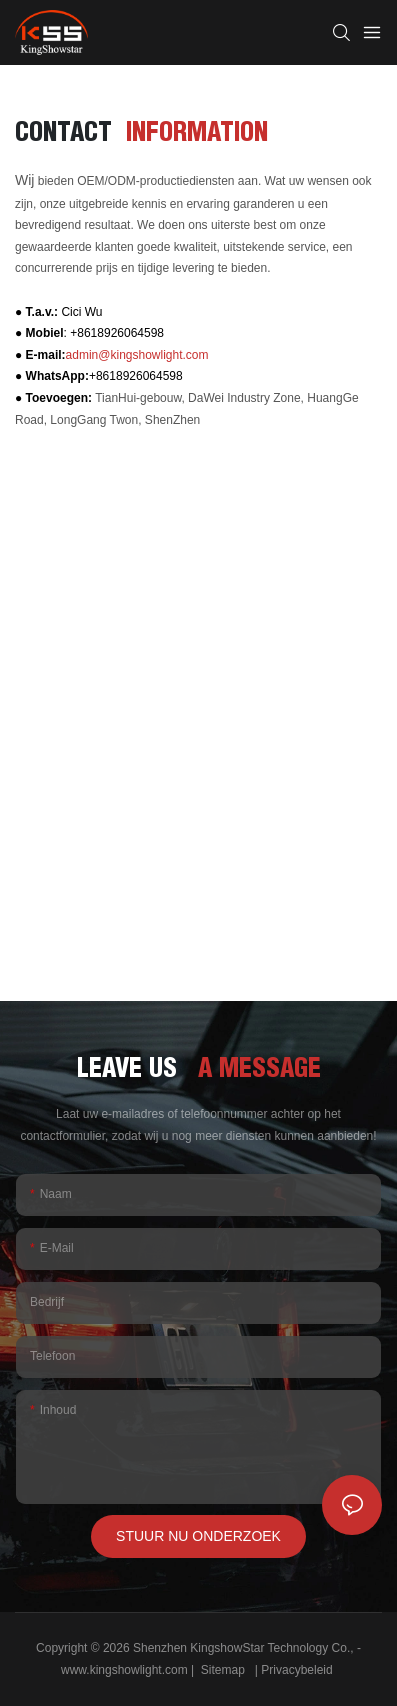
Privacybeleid (298, 1670)
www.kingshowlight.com (126, 1670)
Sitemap (222, 1670)
